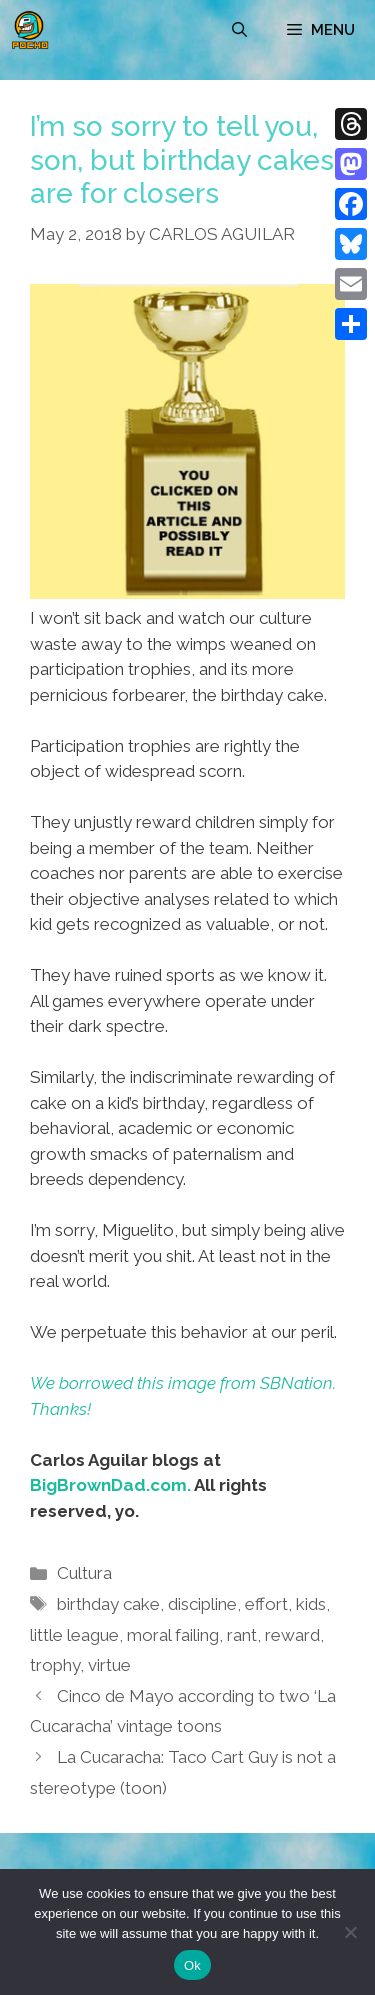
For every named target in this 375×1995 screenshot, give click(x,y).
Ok (192, 1965)
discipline (202, 1604)
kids (311, 1604)
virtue (109, 1665)
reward (292, 1635)
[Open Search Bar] (239, 30)
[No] (350, 1932)
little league (74, 1635)
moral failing (173, 1635)
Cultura (84, 1573)
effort (266, 1604)
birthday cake (108, 1604)
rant (242, 1635)
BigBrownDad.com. (110, 1485)
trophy (55, 1665)
